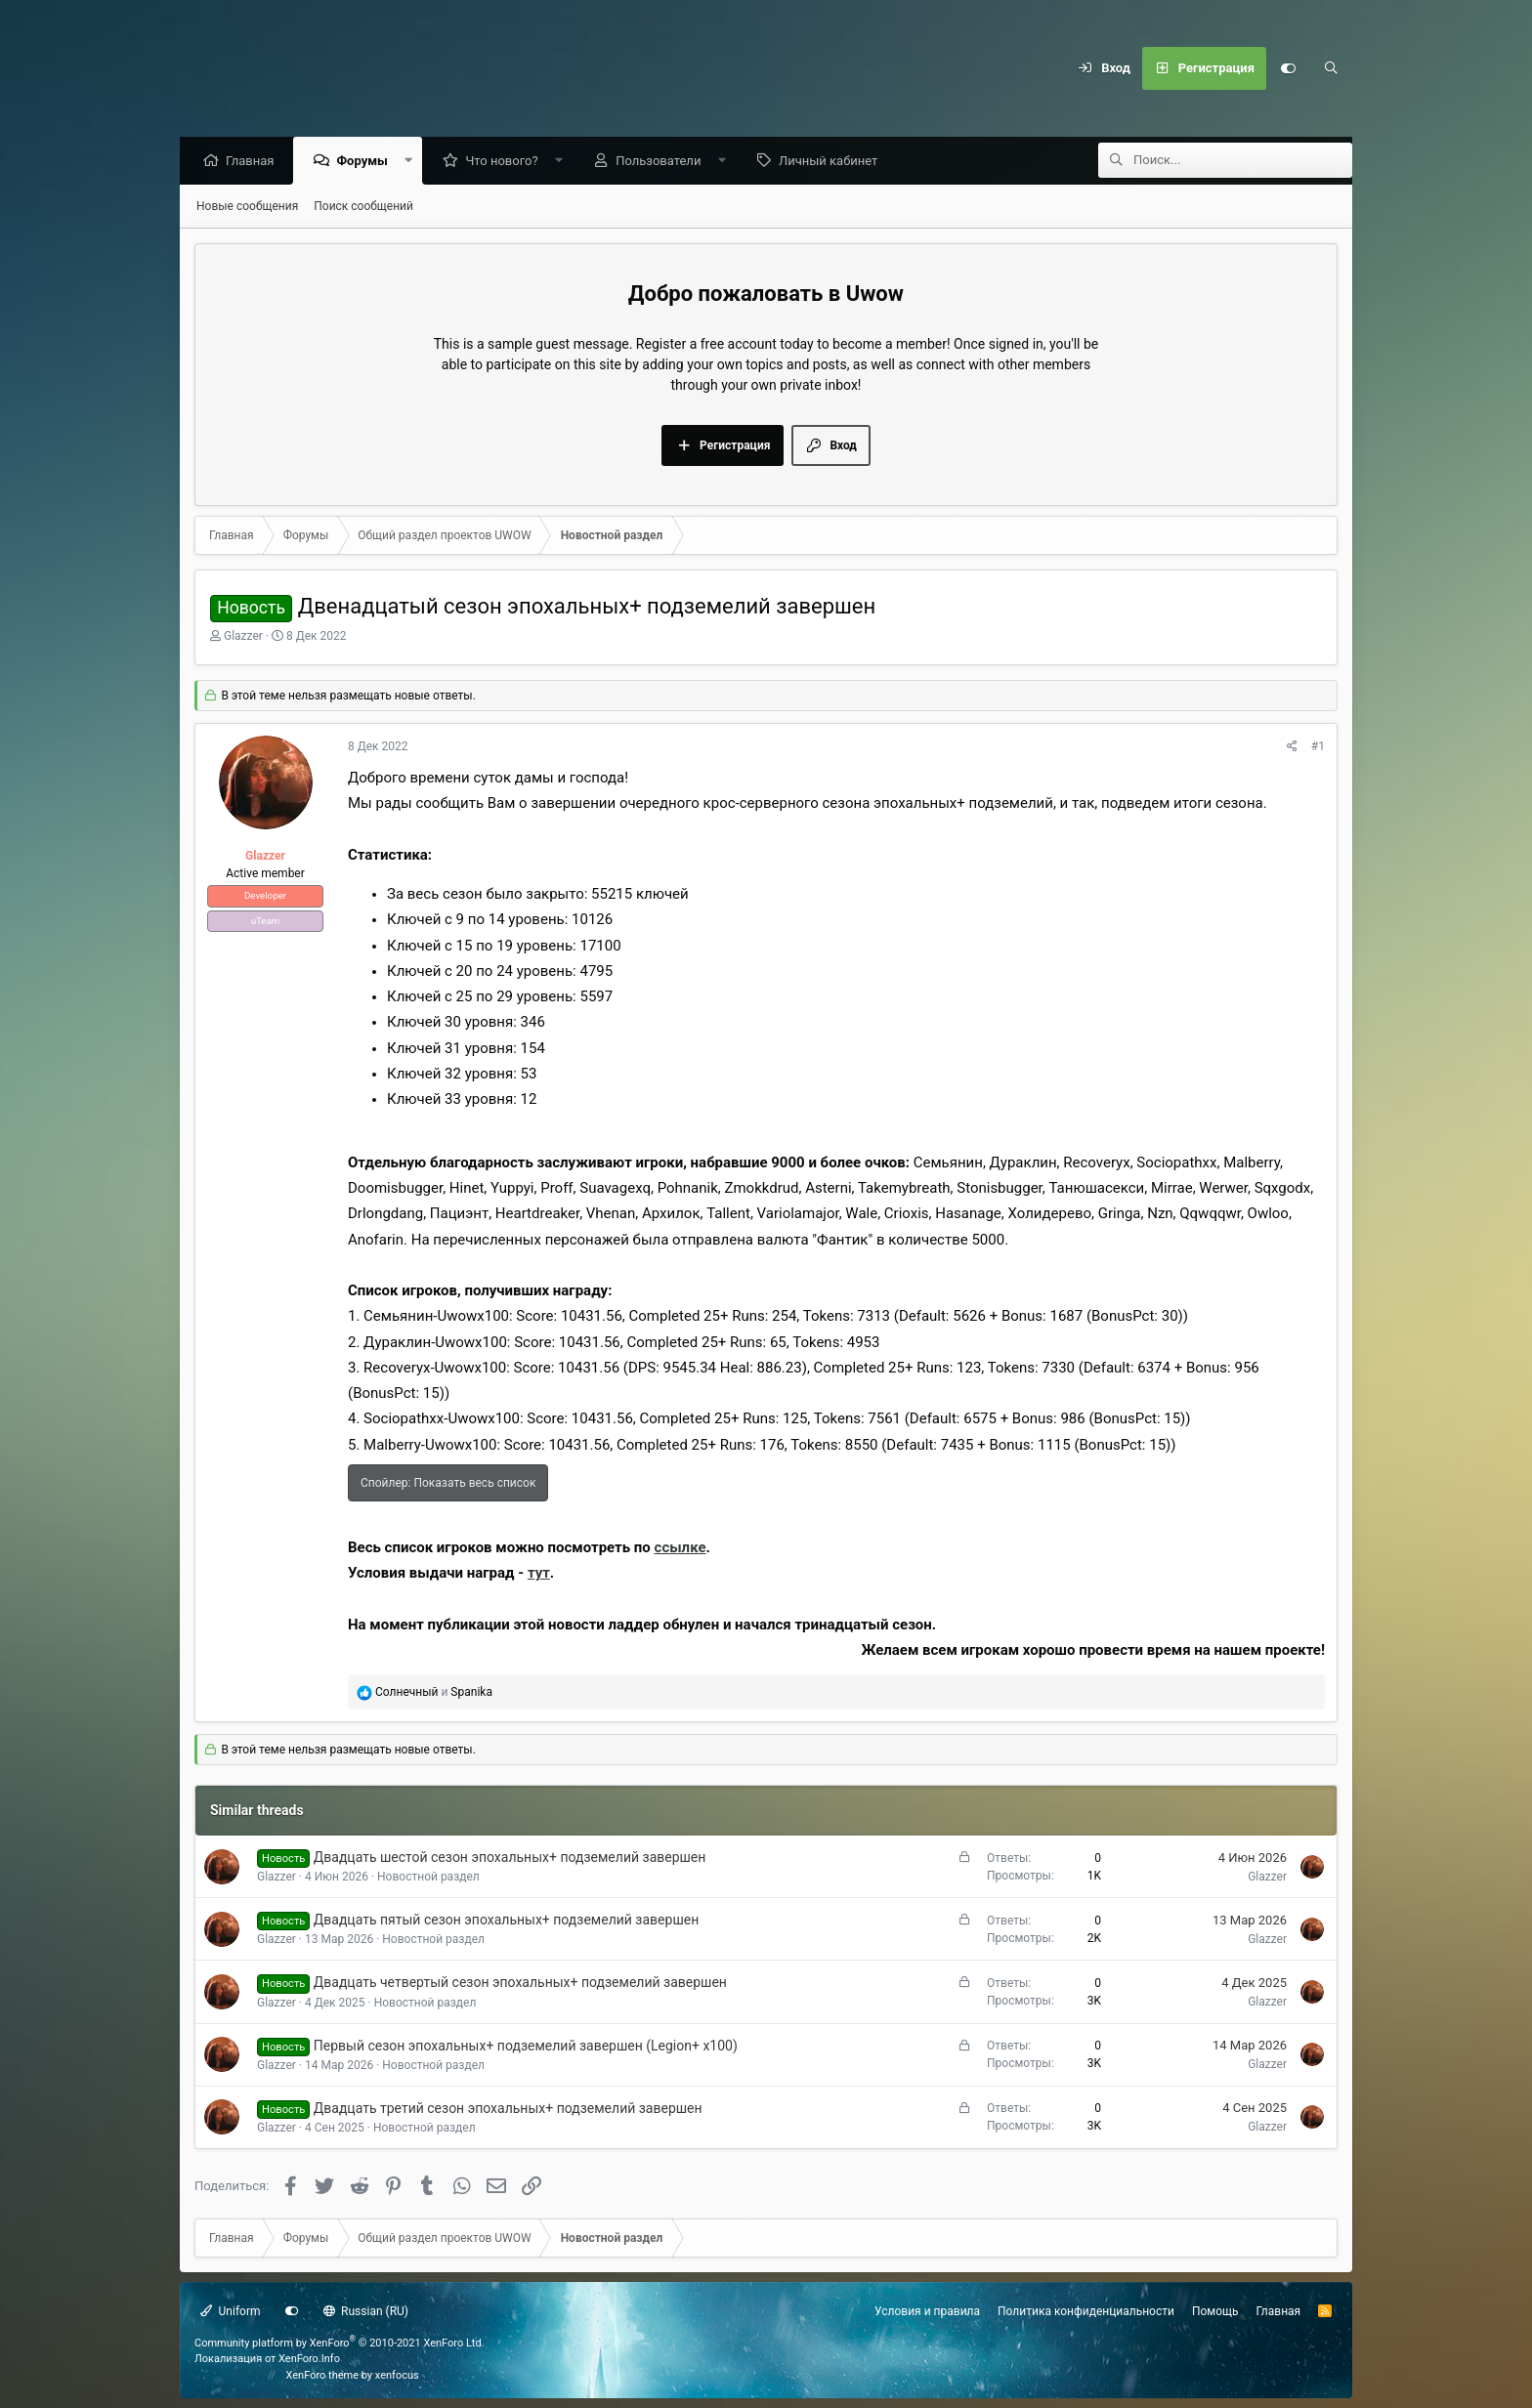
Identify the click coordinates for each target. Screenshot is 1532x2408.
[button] (413, 162)
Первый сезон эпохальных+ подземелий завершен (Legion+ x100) (526, 2046)
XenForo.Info (309, 2358)
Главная (254, 161)
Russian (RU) (365, 2311)
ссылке (680, 1548)
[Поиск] (1330, 68)
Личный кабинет (833, 161)
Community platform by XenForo (339, 2343)
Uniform (230, 2311)
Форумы (366, 161)
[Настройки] (1287, 68)
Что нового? (506, 161)
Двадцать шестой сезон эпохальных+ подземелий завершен (510, 1858)
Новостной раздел (428, 1877)
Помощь (1215, 2311)
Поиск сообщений (363, 207)
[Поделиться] (1292, 747)
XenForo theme (323, 2375)
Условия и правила (927, 2311)
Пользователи (662, 161)
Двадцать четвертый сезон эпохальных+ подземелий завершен (520, 1983)
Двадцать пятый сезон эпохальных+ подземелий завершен (506, 1920)
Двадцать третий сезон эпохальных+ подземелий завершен (508, 2109)
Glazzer (243, 637)
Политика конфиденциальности (1086, 2311)
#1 (1318, 747)
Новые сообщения (247, 207)
